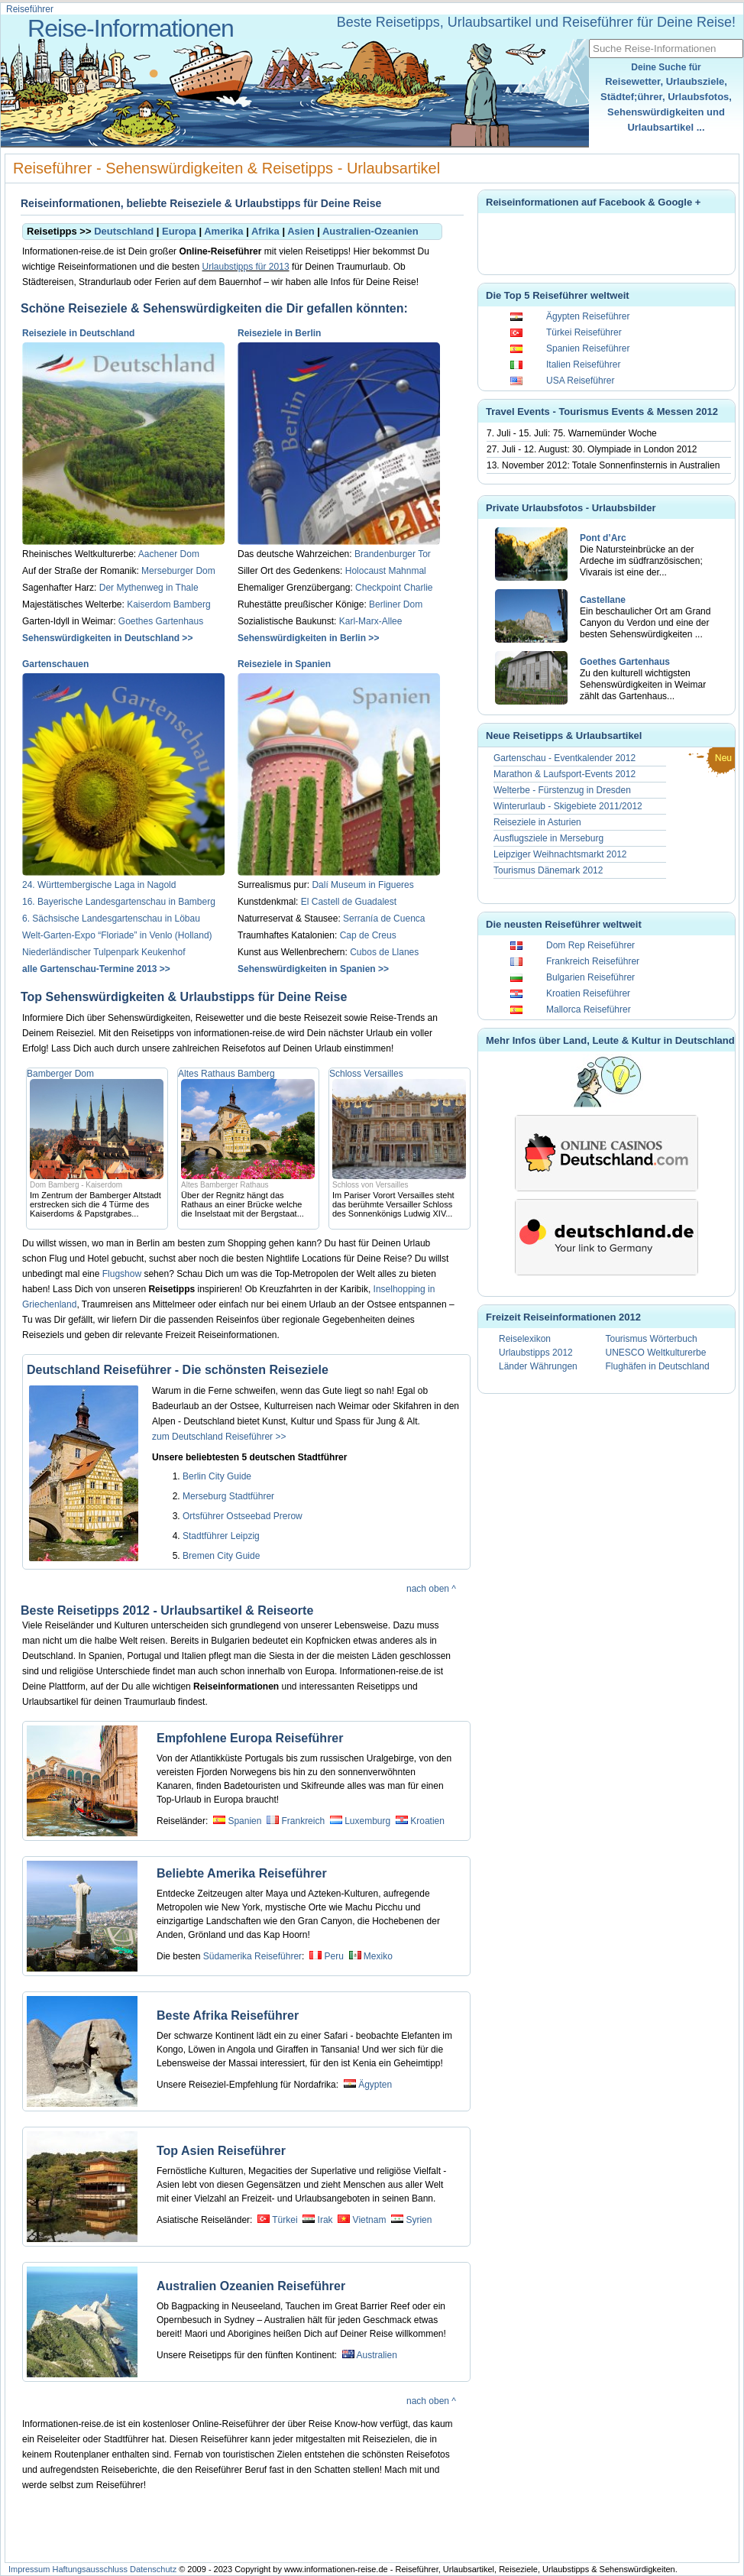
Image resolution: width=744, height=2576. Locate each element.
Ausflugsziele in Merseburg (548, 838)
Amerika (223, 231)
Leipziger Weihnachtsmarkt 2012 (560, 854)
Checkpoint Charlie (393, 587)
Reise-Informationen (130, 28)
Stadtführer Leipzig (221, 1536)
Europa (179, 231)
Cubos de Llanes (384, 952)
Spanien (244, 1821)
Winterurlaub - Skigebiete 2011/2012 (567, 806)
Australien (376, 2355)
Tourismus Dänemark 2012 (548, 870)
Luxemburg (367, 1821)
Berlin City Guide (217, 1476)
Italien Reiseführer (583, 364)
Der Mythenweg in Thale (149, 587)
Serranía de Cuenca (384, 918)
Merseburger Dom (178, 570)
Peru (333, 1956)
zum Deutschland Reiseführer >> (219, 1436)
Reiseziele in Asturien (537, 822)
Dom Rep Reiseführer (590, 945)
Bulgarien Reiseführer (590, 977)
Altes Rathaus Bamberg (226, 1073)
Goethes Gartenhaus (160, 621)
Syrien (419, 2220)
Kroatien (427, 1821)
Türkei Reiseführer (584, 332)
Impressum (29, 2569)
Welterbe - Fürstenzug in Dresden (562, 790)
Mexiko (378, 1956)
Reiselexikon (525, 1338)
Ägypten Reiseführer (587, 316)
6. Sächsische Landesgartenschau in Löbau (111, 918)
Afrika (265, 231)
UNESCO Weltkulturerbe (656, 1352)
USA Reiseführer (580, 380)
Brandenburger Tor (392, 554)
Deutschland (124, 231)
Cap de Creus (368, 935)
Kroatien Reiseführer (588, 993)
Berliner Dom (395, 604)
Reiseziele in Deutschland (78, 333)
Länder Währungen (538, 1366)
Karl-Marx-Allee (371, 621)
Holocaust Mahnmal (385, 570)
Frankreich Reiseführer (592, 961)
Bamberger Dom (60, 1073)
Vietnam (370, 2220)
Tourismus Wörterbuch (651, 1338)
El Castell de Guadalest (348, 901)
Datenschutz (153, 2569)
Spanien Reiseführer (587, 348)
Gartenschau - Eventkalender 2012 (564, 758)
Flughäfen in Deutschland (658, 1366)
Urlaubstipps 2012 (536, 1352)
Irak (325, 2220)
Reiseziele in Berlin (279, 333)
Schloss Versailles (366, 1073)
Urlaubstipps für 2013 (245, 266)
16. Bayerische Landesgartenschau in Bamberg (118, 901)
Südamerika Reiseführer (252, 1956)
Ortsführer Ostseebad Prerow (242, 1516)
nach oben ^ (431, 1588)
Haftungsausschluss (89, 2569)
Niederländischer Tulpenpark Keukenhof (103, 952)
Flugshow (121, 1274)
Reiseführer (29, 9)
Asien (300, 231)
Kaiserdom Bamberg (168, 604)
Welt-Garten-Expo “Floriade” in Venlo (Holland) (117, 935)
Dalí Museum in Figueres (362, 885)
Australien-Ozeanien (370, 231)
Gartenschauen (55, 664)
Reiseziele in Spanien (284, 664)
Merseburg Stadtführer (228, 1496)
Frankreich (303, 1821)
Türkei (284, 2220)
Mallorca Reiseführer (588, 1009)
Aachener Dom (168, 554)
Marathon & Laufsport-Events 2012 (564, 774)
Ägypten (375, 2084)
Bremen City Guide (221, 1555)
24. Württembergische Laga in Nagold (99, 885)
